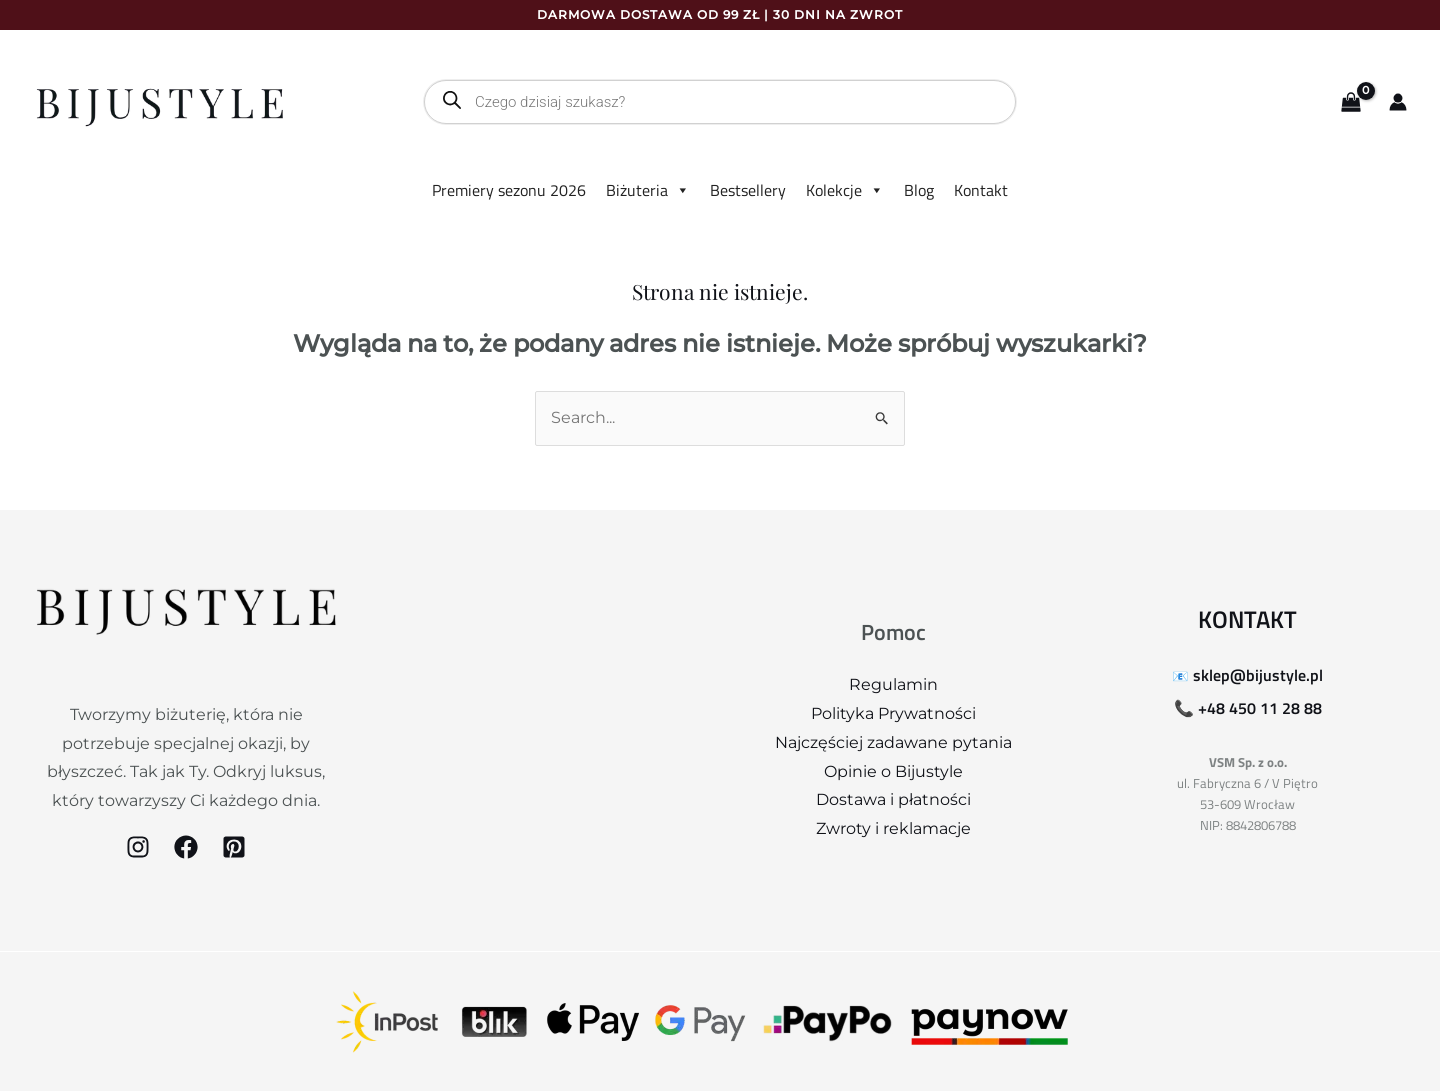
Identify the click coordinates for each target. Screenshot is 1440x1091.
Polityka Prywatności (893, 713)
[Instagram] (138, 847)
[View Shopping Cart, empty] (1350, 102)
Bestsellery (748, 190)
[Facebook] (186, 847)
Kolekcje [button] (845, 190)
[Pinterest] (234, 847)
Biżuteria (648, 190)
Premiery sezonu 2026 (509, 190)
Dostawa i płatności (893, 799)
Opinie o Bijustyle (893, 771)
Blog (919, 190)
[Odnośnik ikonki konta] (1398, 102)
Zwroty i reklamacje (893, 828)
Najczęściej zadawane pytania (893, 742)
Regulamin (893, 684)
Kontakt (981, 190)
